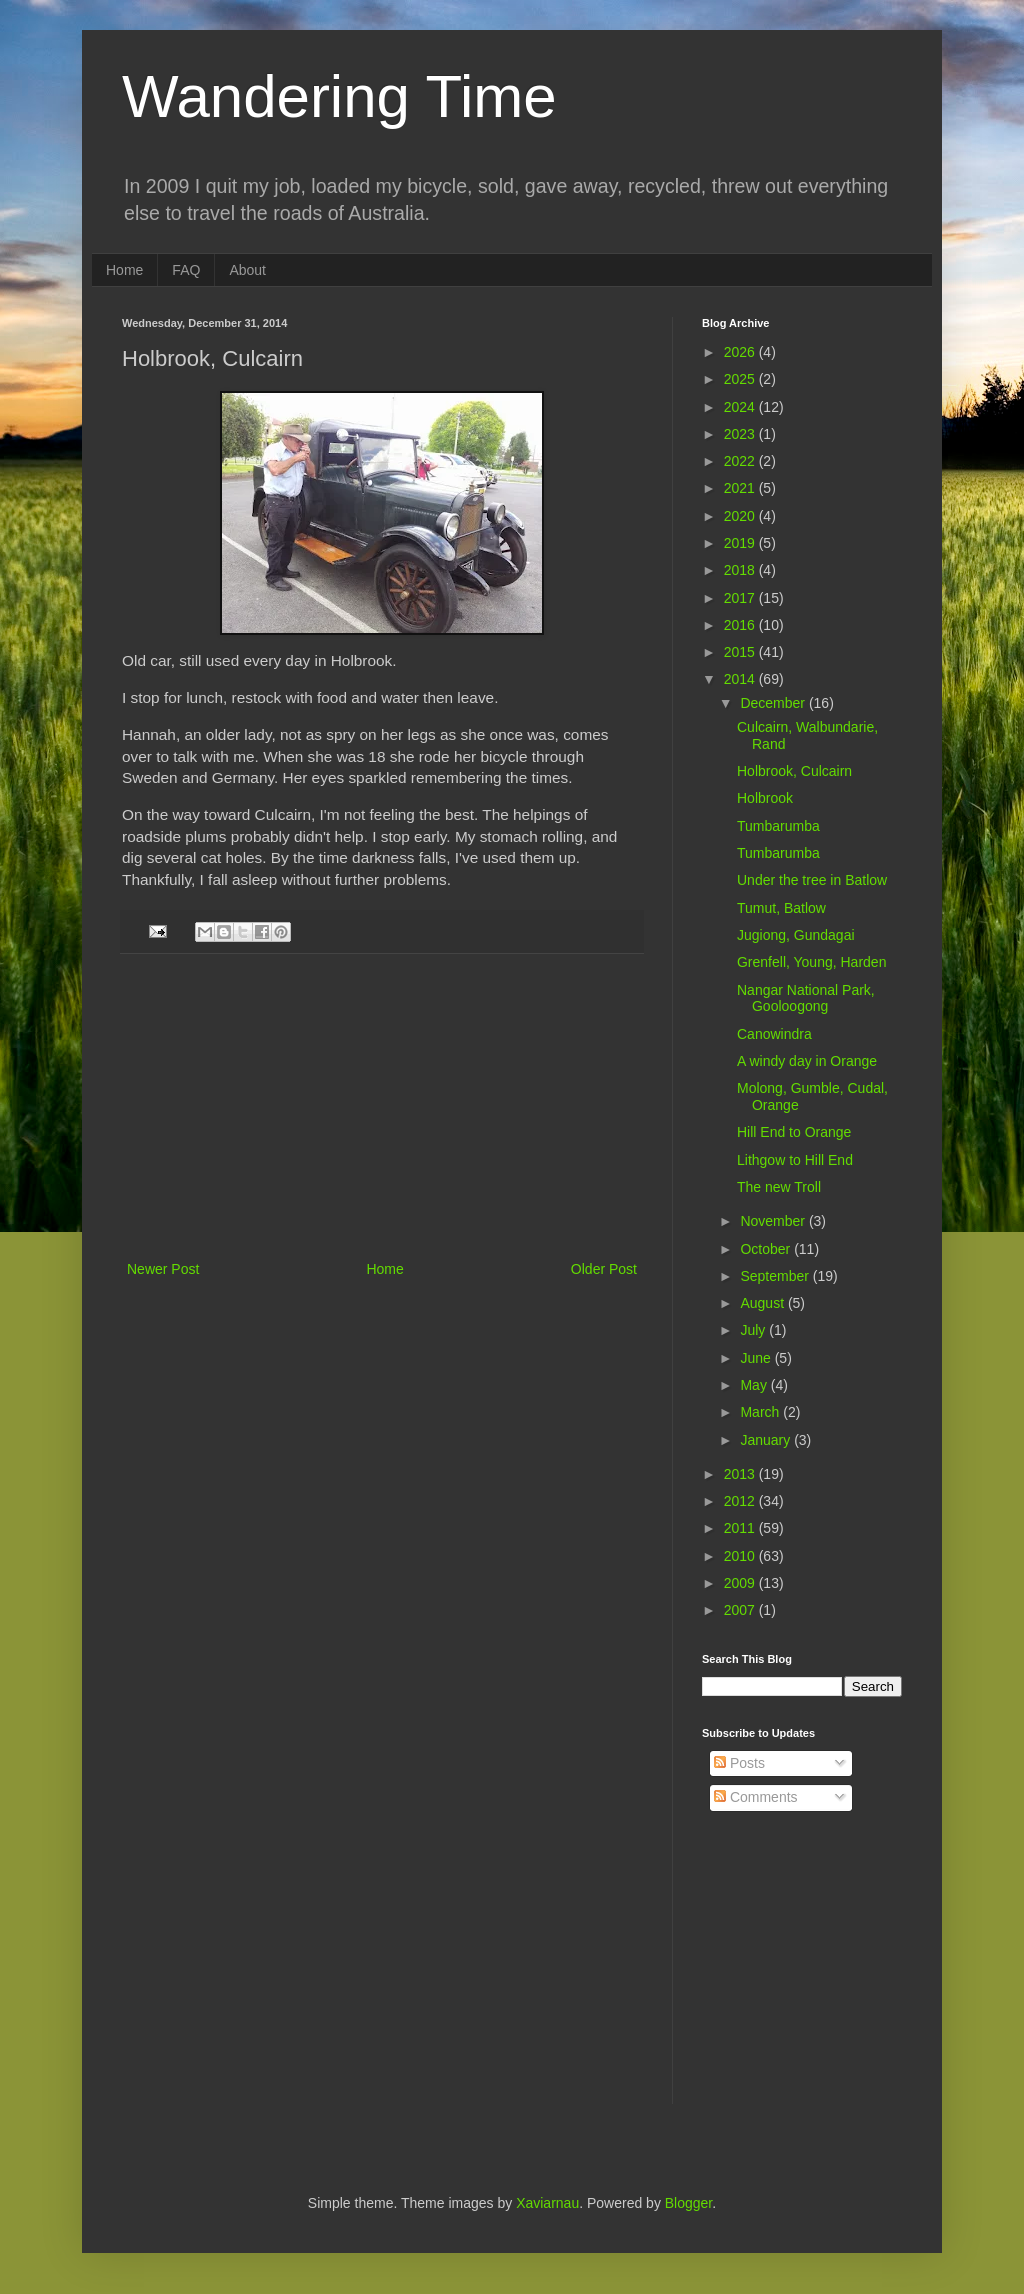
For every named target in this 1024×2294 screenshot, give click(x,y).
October (767, 1249)
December (774, 703)
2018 (741, 570)
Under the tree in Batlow (812, 880)
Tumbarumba (778, 826)
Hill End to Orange (794, 1132)
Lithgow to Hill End (795, 1160)
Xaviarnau (547, 2203)
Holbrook (765, 798)
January (767, 1440)
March (761, 1412)
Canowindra (774, 1034)
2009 (741, 1583)
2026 (741, 352)
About (247, 270)
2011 (741, 1528)
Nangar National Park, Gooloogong (806, 998)
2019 (741, 543)
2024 (741, 407)
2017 (741, 598)
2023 (741, 434)
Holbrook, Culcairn (794, 771)
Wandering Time (339, 96)
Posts (739, 1763)
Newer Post (163, 1269)
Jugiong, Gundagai (796, 935)
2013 (741, 1474)
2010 (741, 1556)
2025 (741, 379)
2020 (741, 516)
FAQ (186, 270)
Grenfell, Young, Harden (811, 962)
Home (124, 270)
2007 (741, 1610)
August (763, 1303)
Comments (756, 1797)
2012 (741, 1501)
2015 (741, 652)
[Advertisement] (382, 1107)
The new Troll (779, 1187)
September (776, 1276)
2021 (741, 488)
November (774, 1221)
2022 (741, 461)
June (757, 1358)
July (754, 1330)
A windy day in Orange (807, 1061)
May (755, 1385)
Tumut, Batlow (781, 908)
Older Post (604, 1269)
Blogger (688, 2203)
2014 (741, 679)
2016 (741, 625)
